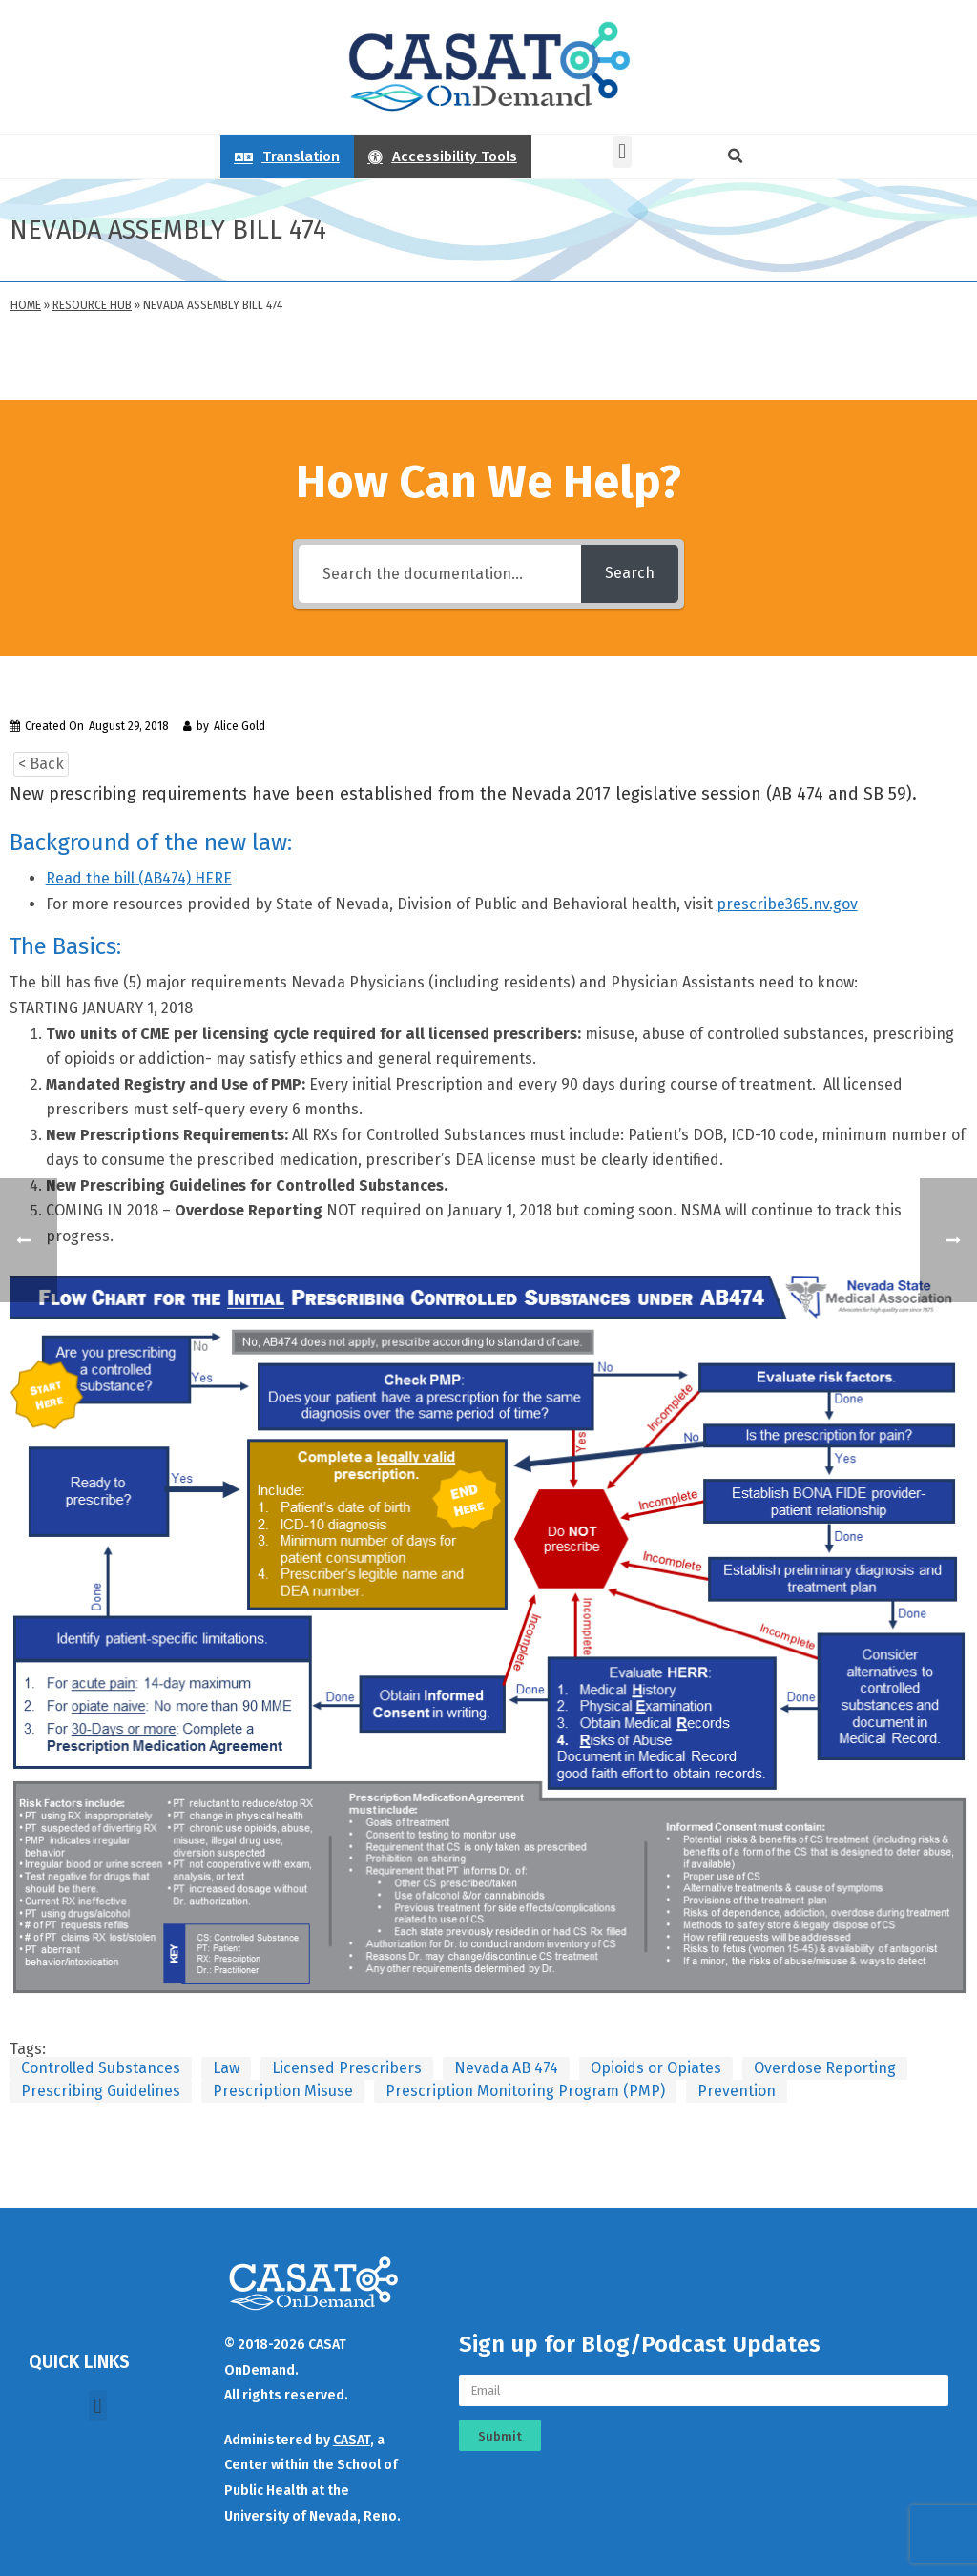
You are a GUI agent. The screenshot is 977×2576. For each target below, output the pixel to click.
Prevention (736, 2091)
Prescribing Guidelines (100, 2091)
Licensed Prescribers (347, 2068)
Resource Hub (92, 305)
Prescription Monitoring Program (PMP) (525, 2091)
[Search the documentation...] (440, 574)
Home (25, 305)
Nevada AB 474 (506, 2068)
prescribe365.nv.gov (787, 904)
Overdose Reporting (825, 2068)
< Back (41, 764)
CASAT (351, 2440)
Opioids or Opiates (656, 2068)
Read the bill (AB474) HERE (139, 878)
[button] (622, 152)
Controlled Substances (100, 2068)
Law (226, 2068)
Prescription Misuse (283, 2091)
